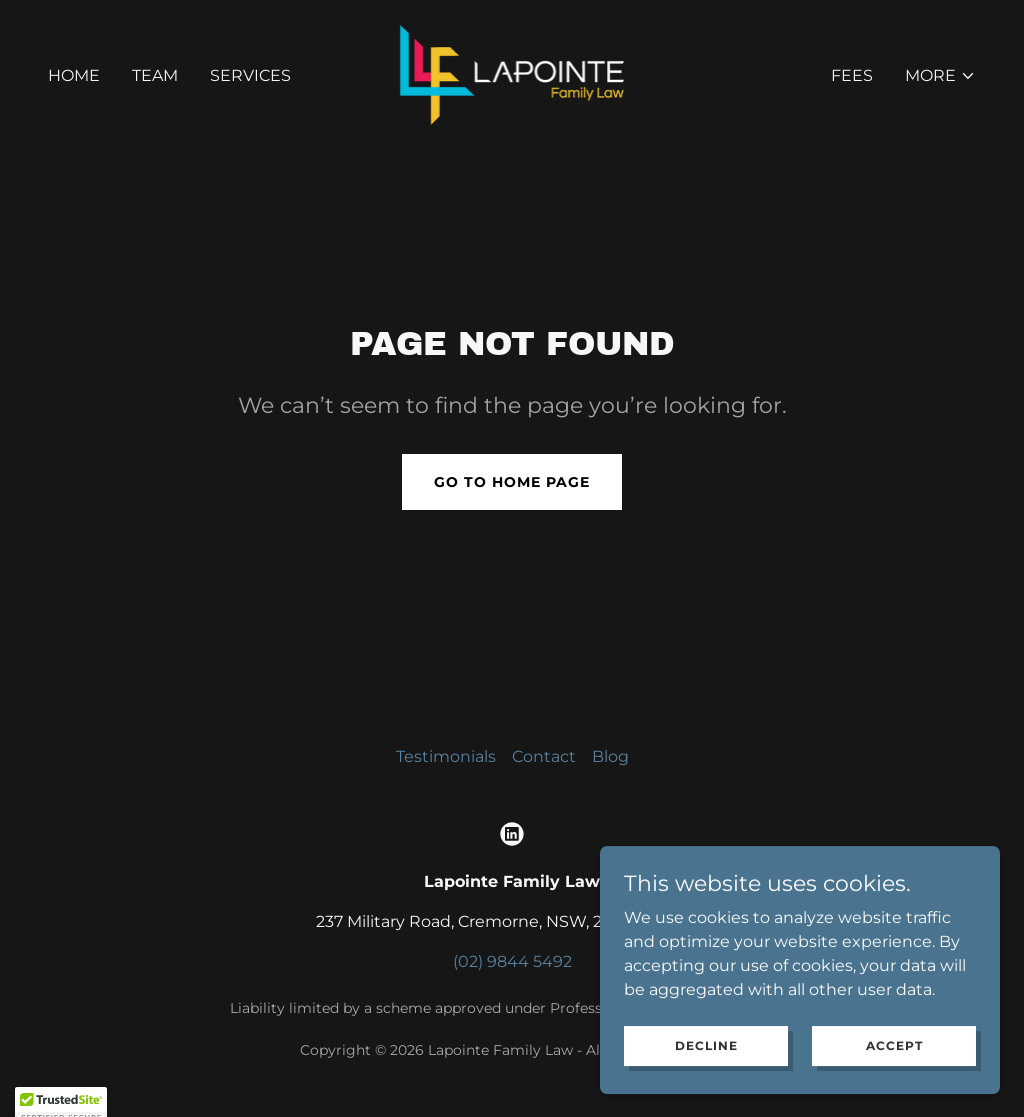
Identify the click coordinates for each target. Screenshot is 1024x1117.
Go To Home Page (512, 482)
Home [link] (74, 75)
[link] (512, 74)
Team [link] (155, 75)
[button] (940, 76)
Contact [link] (544, 756)
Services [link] (250, 75)
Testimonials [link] (446, 756)
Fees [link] (852, 75)
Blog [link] (610, 756)
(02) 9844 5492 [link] (512, 961)
